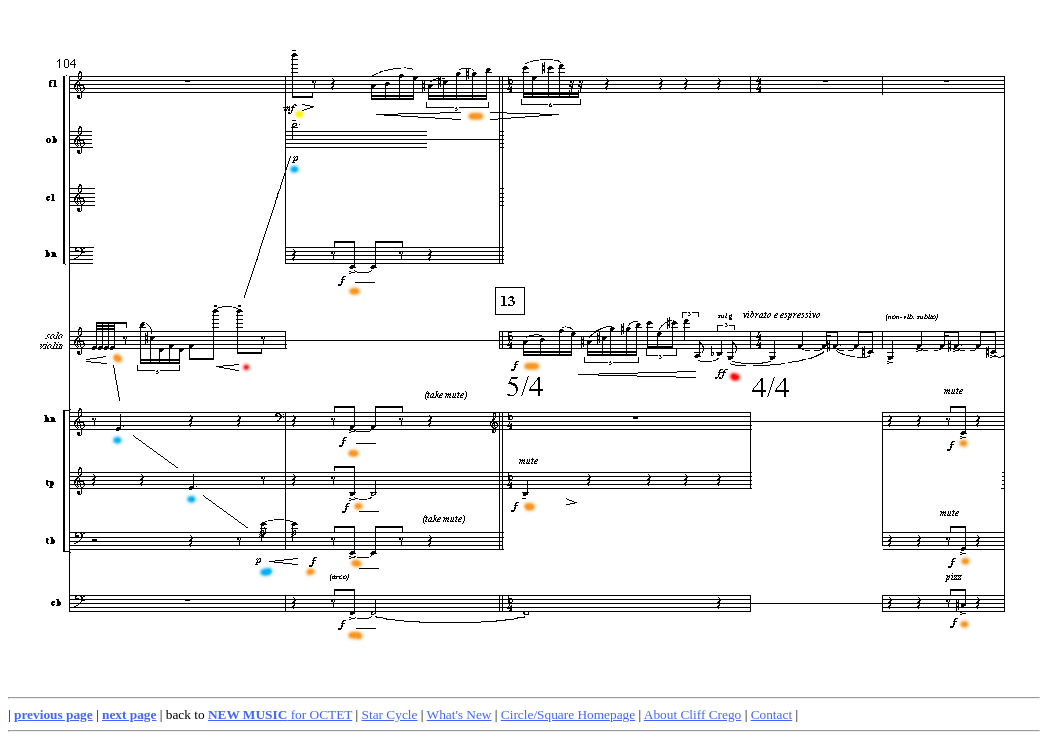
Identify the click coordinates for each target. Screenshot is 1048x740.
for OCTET (280, 714)
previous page (53, 714)
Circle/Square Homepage (568, 714)
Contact (771, 714)
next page (129, 714)
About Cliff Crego (693, 714)
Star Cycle (390, 714)
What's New (459, 714)
